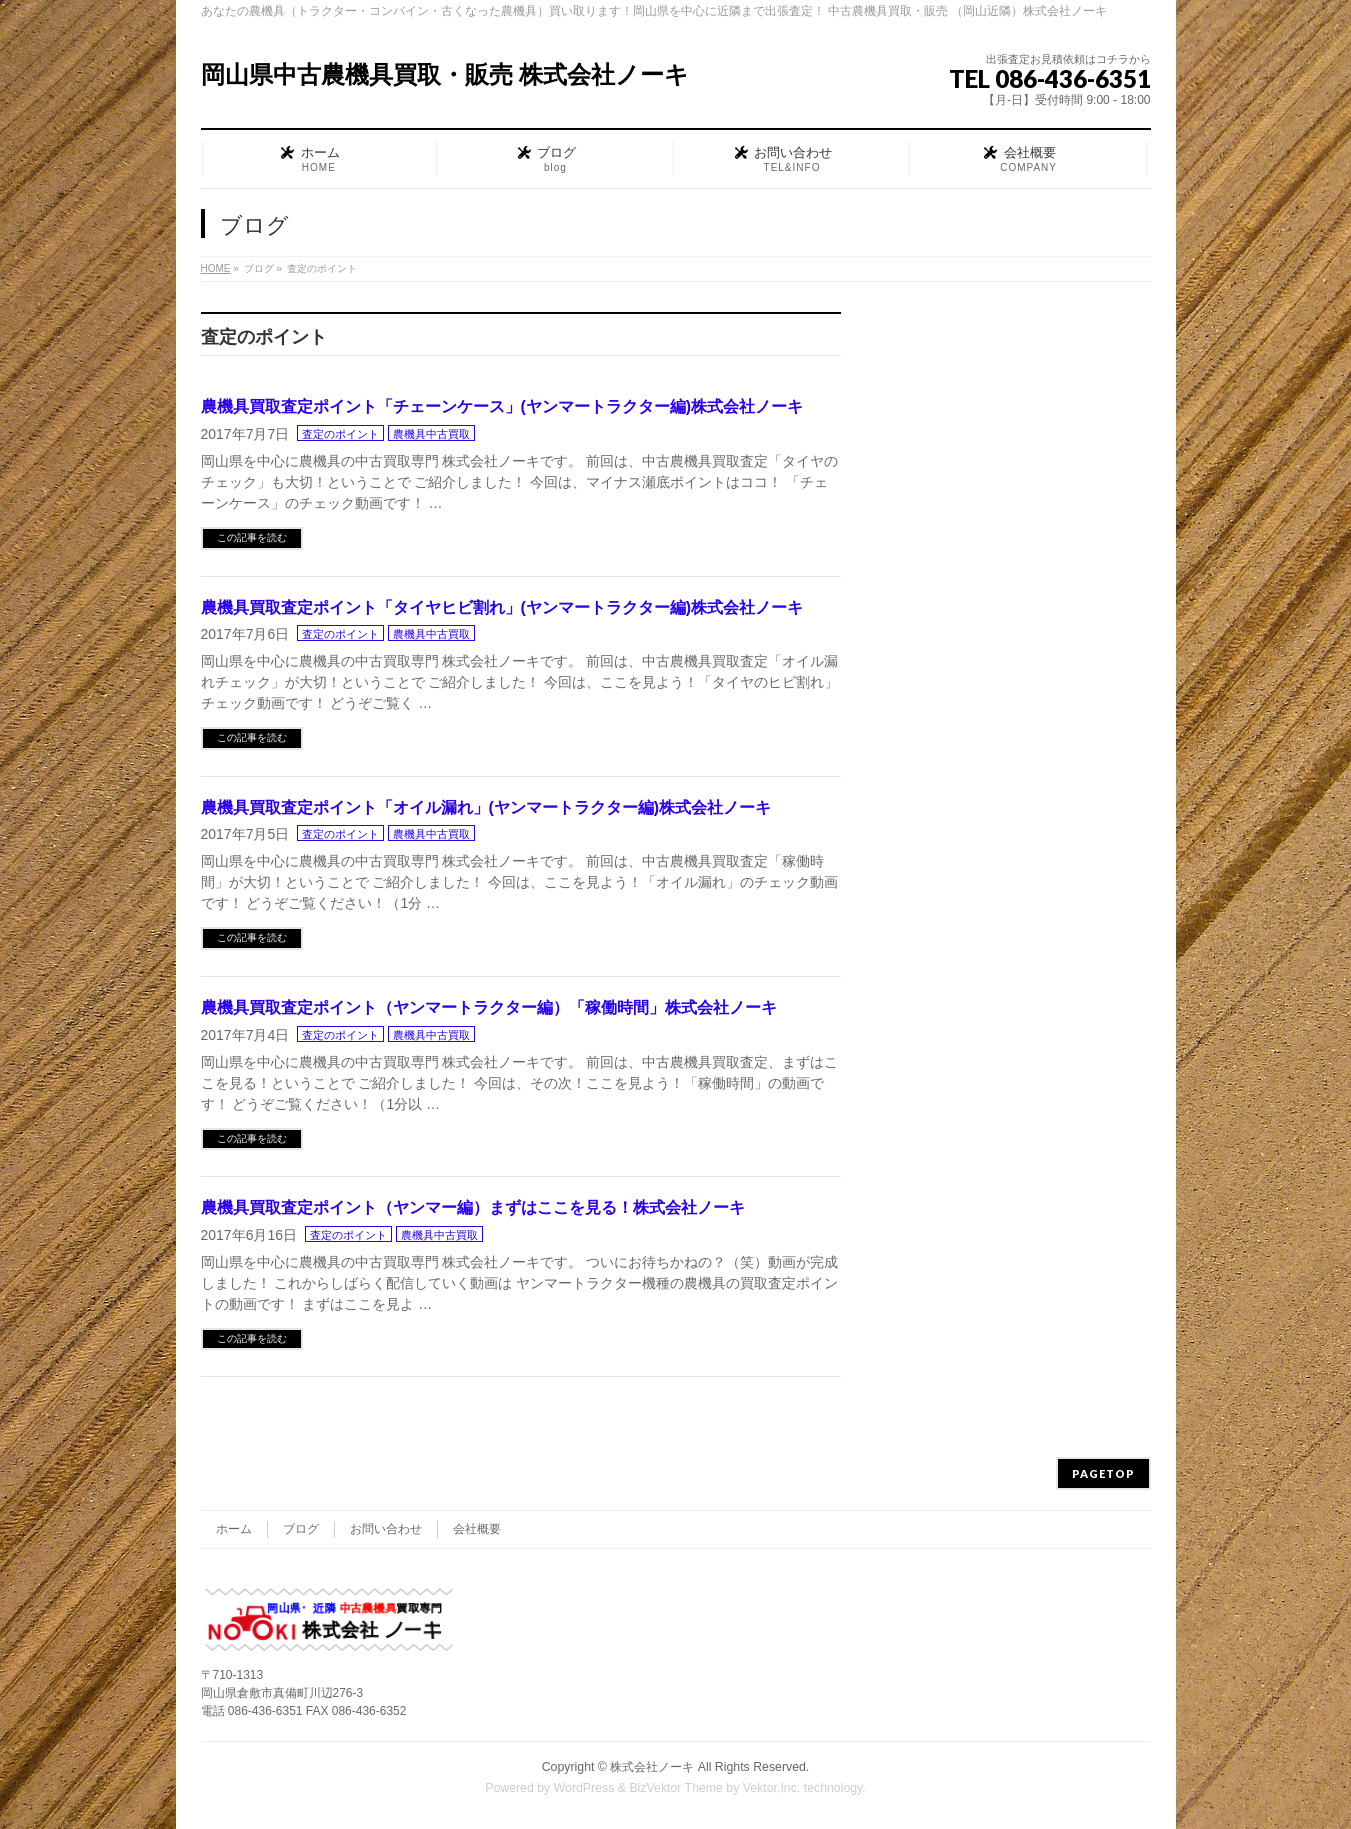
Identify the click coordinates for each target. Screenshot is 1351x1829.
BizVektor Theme (676, 1788)
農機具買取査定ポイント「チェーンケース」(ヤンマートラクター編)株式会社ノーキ (502, 406)
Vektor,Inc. (772, 1788)
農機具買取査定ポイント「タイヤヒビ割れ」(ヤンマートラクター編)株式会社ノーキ (502, 607)
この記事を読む (252, 537)
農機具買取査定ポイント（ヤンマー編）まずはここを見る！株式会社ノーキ (473, 1207)
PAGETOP (1103, 1473)
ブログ (301, 1529)
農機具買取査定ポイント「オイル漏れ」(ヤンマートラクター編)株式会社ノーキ (486, 807)
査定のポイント (340, 434)
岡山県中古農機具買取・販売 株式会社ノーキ (445, 74)
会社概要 (477, 1529)
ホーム (234, 1529)
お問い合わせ (386, 1529)
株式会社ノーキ (652, 1767)
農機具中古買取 (431, 434)
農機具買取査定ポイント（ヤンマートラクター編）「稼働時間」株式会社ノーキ (489, 1007)
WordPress (584, 1788)
